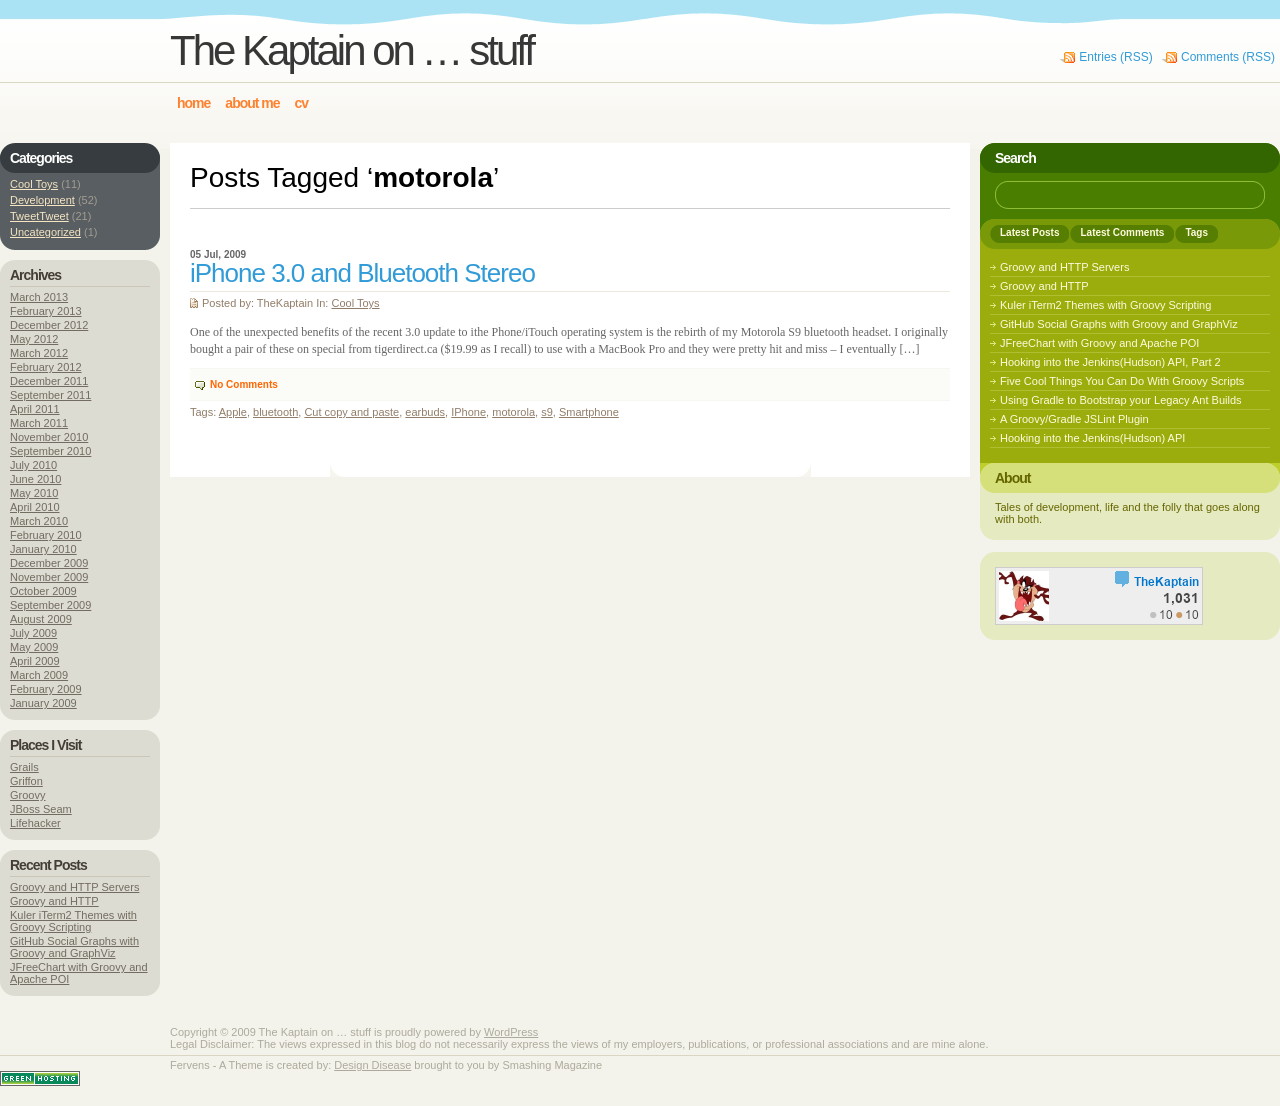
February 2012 (46, 367)
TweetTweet (39, 216)
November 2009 (49, 577)
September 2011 (50, 395)
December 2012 (49, 325)
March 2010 (39, 521)
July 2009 (33, 633)
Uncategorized (45, 232)
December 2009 (49, 563)
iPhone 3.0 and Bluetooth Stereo (362, 273)
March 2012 (39, 353)
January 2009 (43, 703)
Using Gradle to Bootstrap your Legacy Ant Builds (1121, 400)
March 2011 (39, 423)
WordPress (511, 1032)
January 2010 (43, 549)
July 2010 (33, 465)
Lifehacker (35, 823)
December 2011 (49, 381)
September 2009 (50, 605)
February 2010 (46, 535)
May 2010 (34, 493)
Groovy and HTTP (54, 901)
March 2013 (39, 297)
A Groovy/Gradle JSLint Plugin (1074, 419)
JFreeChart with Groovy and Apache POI (1099, 343)
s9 (547, 412)
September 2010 (50, 451)
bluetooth (275, 412)
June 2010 (35, 479)
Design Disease (372, 1065)
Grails (24, 767)
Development (42, 200)
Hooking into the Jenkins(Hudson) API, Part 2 (1110, 362)
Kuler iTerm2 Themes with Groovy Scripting (73, 921)
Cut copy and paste (351, 412)
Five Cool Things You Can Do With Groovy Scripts (1122, 381)
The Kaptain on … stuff (351, 50)
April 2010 (35, 507)
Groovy (27, 795)
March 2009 (39, 675)
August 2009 (41, 619)
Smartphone (589, 412)
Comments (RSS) (1228, 57)
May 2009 (34, 647)
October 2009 (43, 591)
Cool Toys (355, 303)
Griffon (26, 781)
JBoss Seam (41, 809)
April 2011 (35, 409)
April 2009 (35, 661)
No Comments (244, 384)
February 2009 (46, 689)
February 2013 (46, 311)
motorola (513, 412)
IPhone (468, 412)
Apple (233, 412)
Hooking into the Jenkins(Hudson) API (1092, 438)
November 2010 (49, 437)
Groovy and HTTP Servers (74, 887)
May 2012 (34, 339)
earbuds (425, 412)
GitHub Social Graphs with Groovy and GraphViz (74, 947)
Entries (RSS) (1115, 57)
